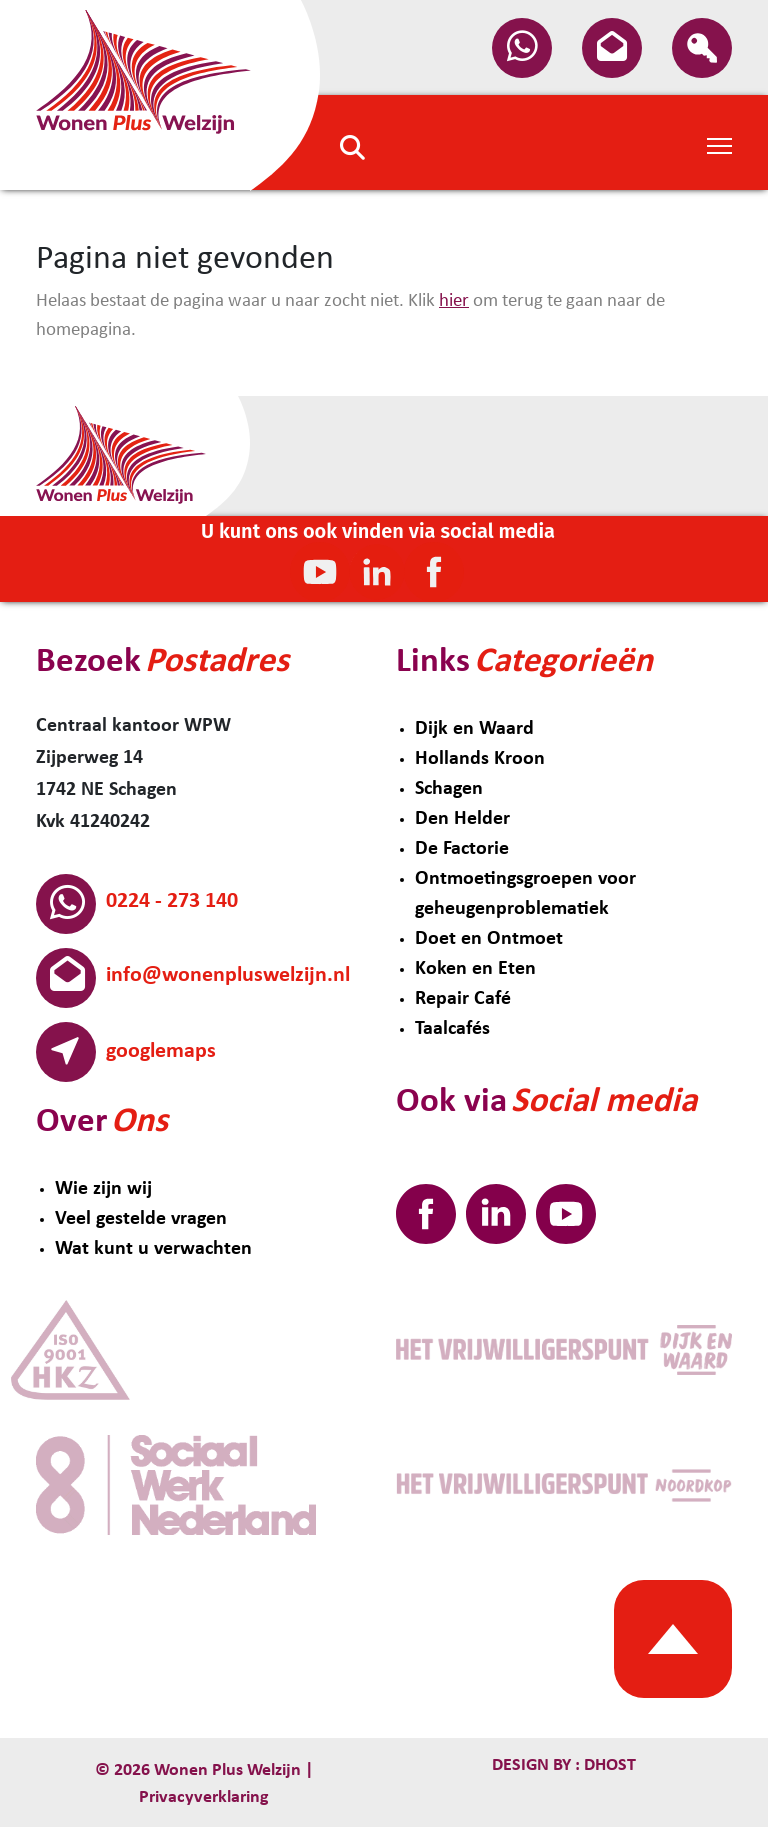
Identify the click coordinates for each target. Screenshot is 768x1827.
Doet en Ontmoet (489, 939)
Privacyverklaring (204, 1797)
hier (454, 301)
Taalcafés (452, 1029)
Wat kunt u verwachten (153, 1249)
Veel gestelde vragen (141, 1219)
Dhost (608, 1765)
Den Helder (462, 819)
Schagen (449, 789)
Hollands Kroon (480, 759)
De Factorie (462, 849)
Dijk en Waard (474, 729)
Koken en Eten (475, 969)
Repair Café (463, 999)
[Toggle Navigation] (719, 144)
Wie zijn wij (103, 1189)
